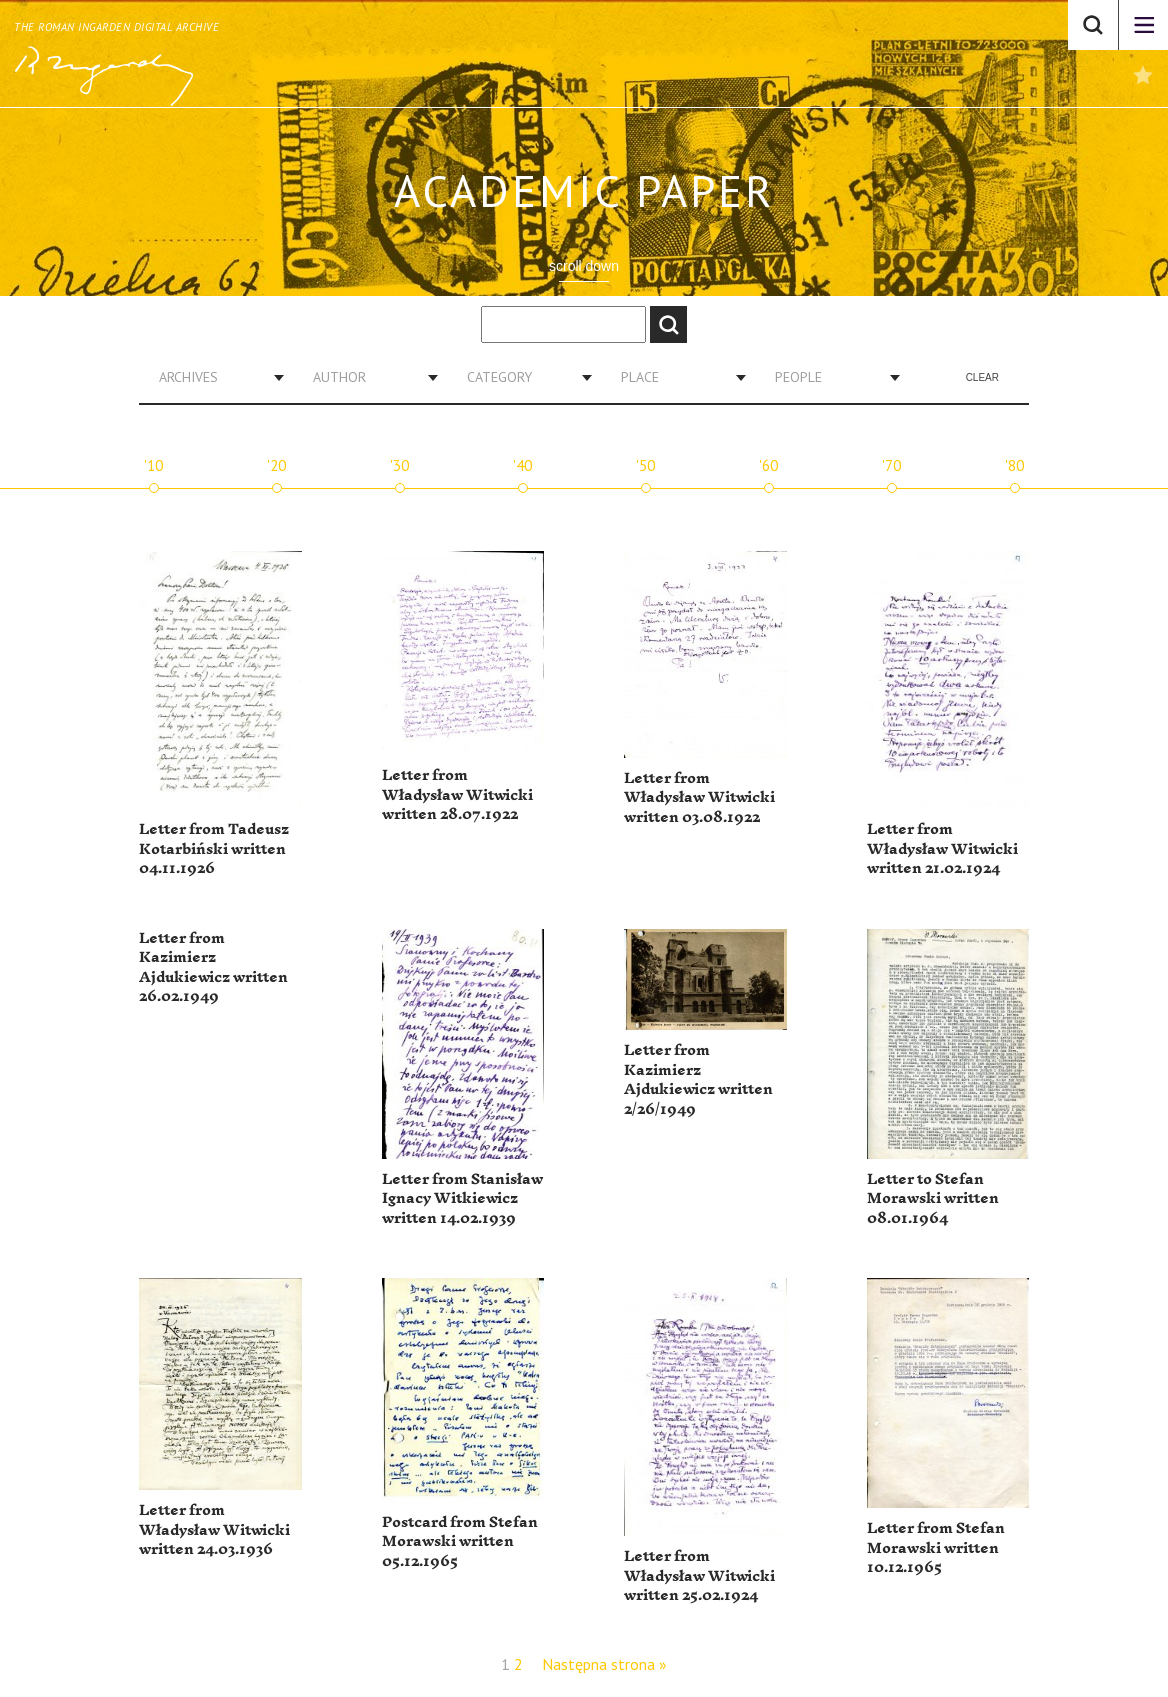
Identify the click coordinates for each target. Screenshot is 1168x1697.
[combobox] (214, 377)
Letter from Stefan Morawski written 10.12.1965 (936, 1548)
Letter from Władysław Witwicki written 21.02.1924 (942, 849)
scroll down (584, 266)
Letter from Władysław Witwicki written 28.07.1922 (457, 795)
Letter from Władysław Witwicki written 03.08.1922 (699, 798)
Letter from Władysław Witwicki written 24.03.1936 (214, 1530)
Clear (982, 377)
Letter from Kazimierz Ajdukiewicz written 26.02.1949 (213, 968)
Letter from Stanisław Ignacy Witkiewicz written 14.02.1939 (462, 1199)
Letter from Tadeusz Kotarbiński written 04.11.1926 (214, 849)
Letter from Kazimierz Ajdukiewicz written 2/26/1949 (698, 1080)
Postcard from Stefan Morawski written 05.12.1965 (460, 1542)
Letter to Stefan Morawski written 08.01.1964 (933, 1199)
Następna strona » (604, 1664)
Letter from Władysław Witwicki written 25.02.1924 (699, 1576)
